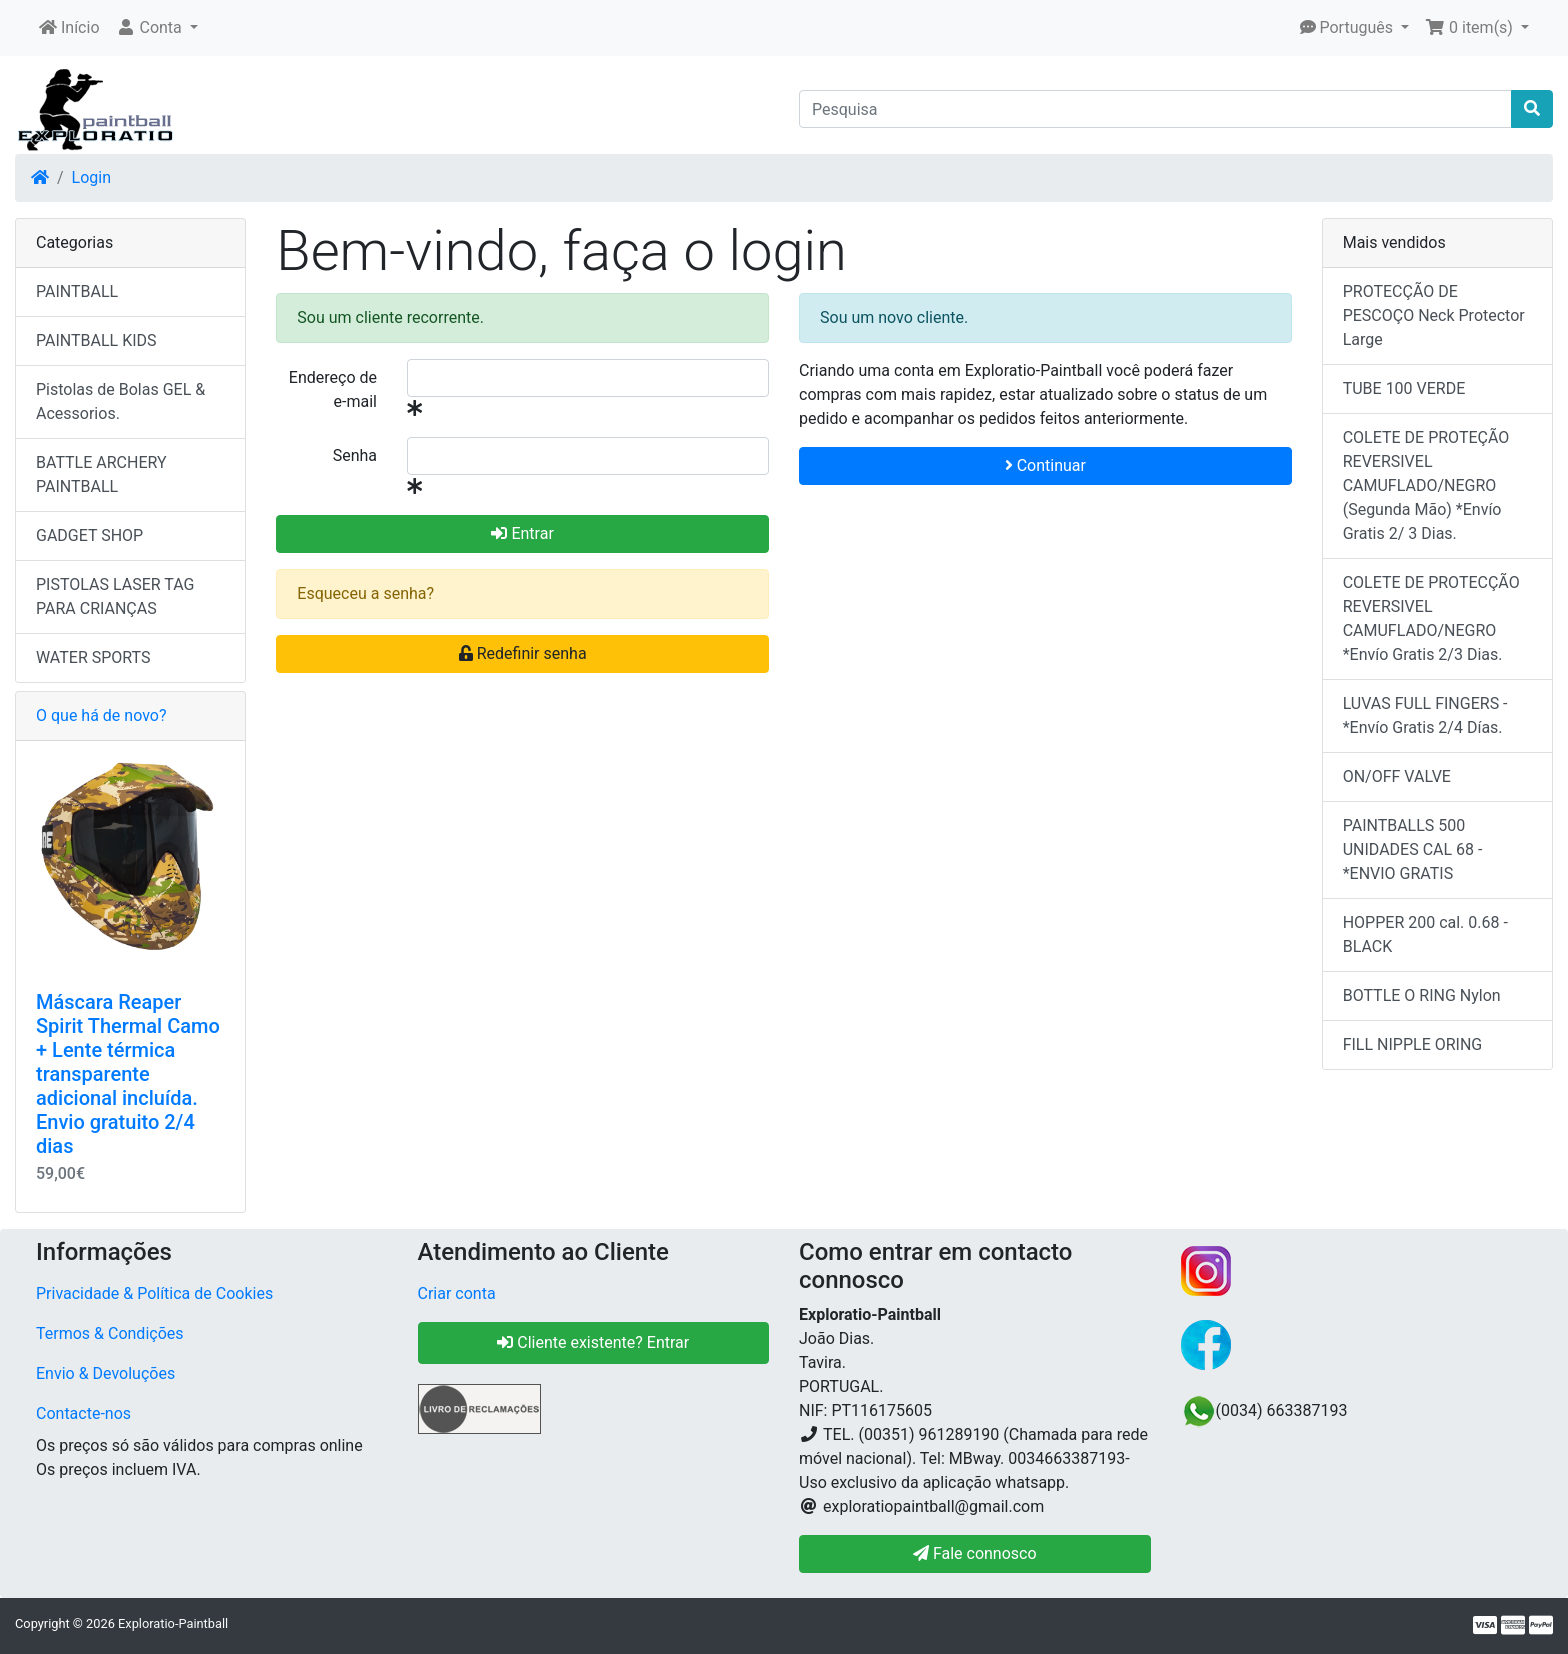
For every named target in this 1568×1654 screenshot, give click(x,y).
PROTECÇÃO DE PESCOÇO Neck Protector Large (1434, 315)
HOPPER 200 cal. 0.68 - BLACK (1425, 934)
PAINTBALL (77, 291)
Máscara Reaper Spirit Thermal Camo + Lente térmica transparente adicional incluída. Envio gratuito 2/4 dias (128, 1074)
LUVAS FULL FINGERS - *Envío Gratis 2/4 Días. (1425, 715)
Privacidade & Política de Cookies (154, 1293)
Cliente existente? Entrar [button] (593, 1342)
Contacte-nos (83, 1413)
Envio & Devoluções (105, 1373)
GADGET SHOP (89, 535)
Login (91, 177)
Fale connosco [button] (975, 1553)
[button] (157, 28)
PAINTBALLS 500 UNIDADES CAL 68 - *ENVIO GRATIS (1413, 849)
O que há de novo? (101, 715)
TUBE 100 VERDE (1404, 388)
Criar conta (457, 1293)
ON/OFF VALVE (1397, 776)
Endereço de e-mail (333, 389)
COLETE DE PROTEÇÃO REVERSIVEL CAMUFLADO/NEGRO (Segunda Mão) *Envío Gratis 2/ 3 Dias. (1426, 485)
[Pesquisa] (1155, 109)
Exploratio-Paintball (173, 1623)
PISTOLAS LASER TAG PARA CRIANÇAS (115, 596)
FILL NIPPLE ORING (1413, 1044)
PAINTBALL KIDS (96, 340)
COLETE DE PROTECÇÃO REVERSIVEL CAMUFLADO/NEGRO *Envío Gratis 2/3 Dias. (1431, 618)
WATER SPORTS (93, 657)
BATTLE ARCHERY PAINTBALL (101, 474)
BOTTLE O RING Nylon (1422, 995)
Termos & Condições (110, 1333)
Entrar (522, 533)
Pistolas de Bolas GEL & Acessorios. (120, 401)
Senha (355, 455)
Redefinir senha (523, 653)
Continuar (1045, 465)
